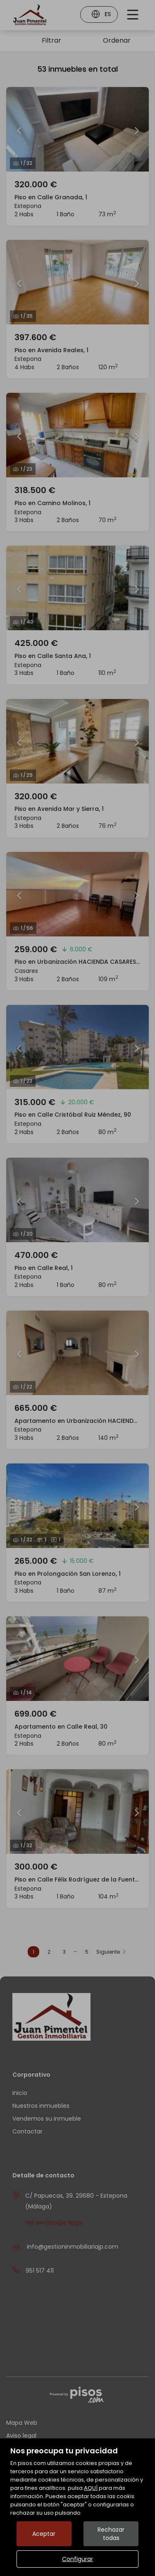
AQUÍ (91, 2488)
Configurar (77, 2559)
